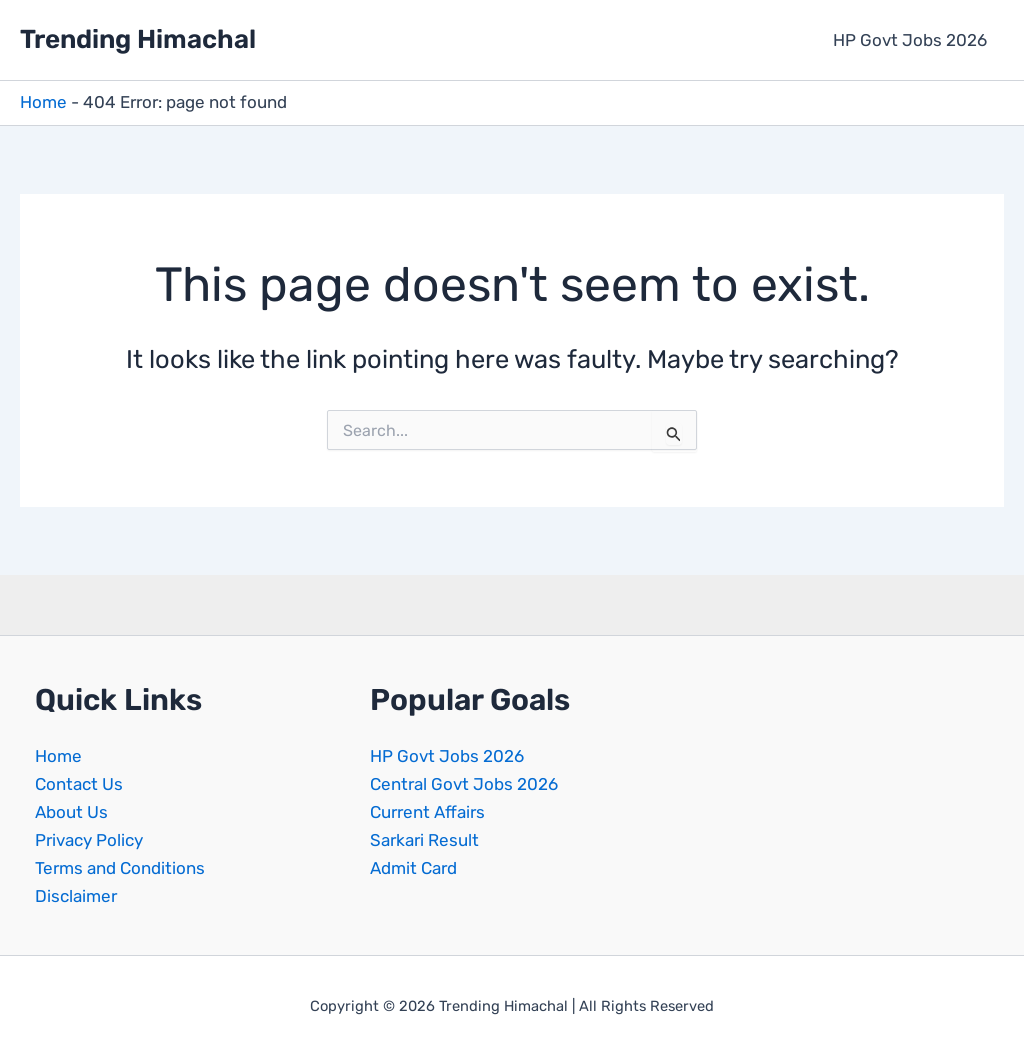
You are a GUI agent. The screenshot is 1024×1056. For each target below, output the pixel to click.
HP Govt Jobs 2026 (910, 40)
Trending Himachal (138, 39)
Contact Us (79, 784)
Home (43, 102)
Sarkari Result (424, 840)
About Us (71, 812)
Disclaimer (76, 896)
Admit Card (413, 868)
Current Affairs (427, 812)
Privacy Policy (89, 840)
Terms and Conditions (120, 868)
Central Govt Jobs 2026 (464, 784)
